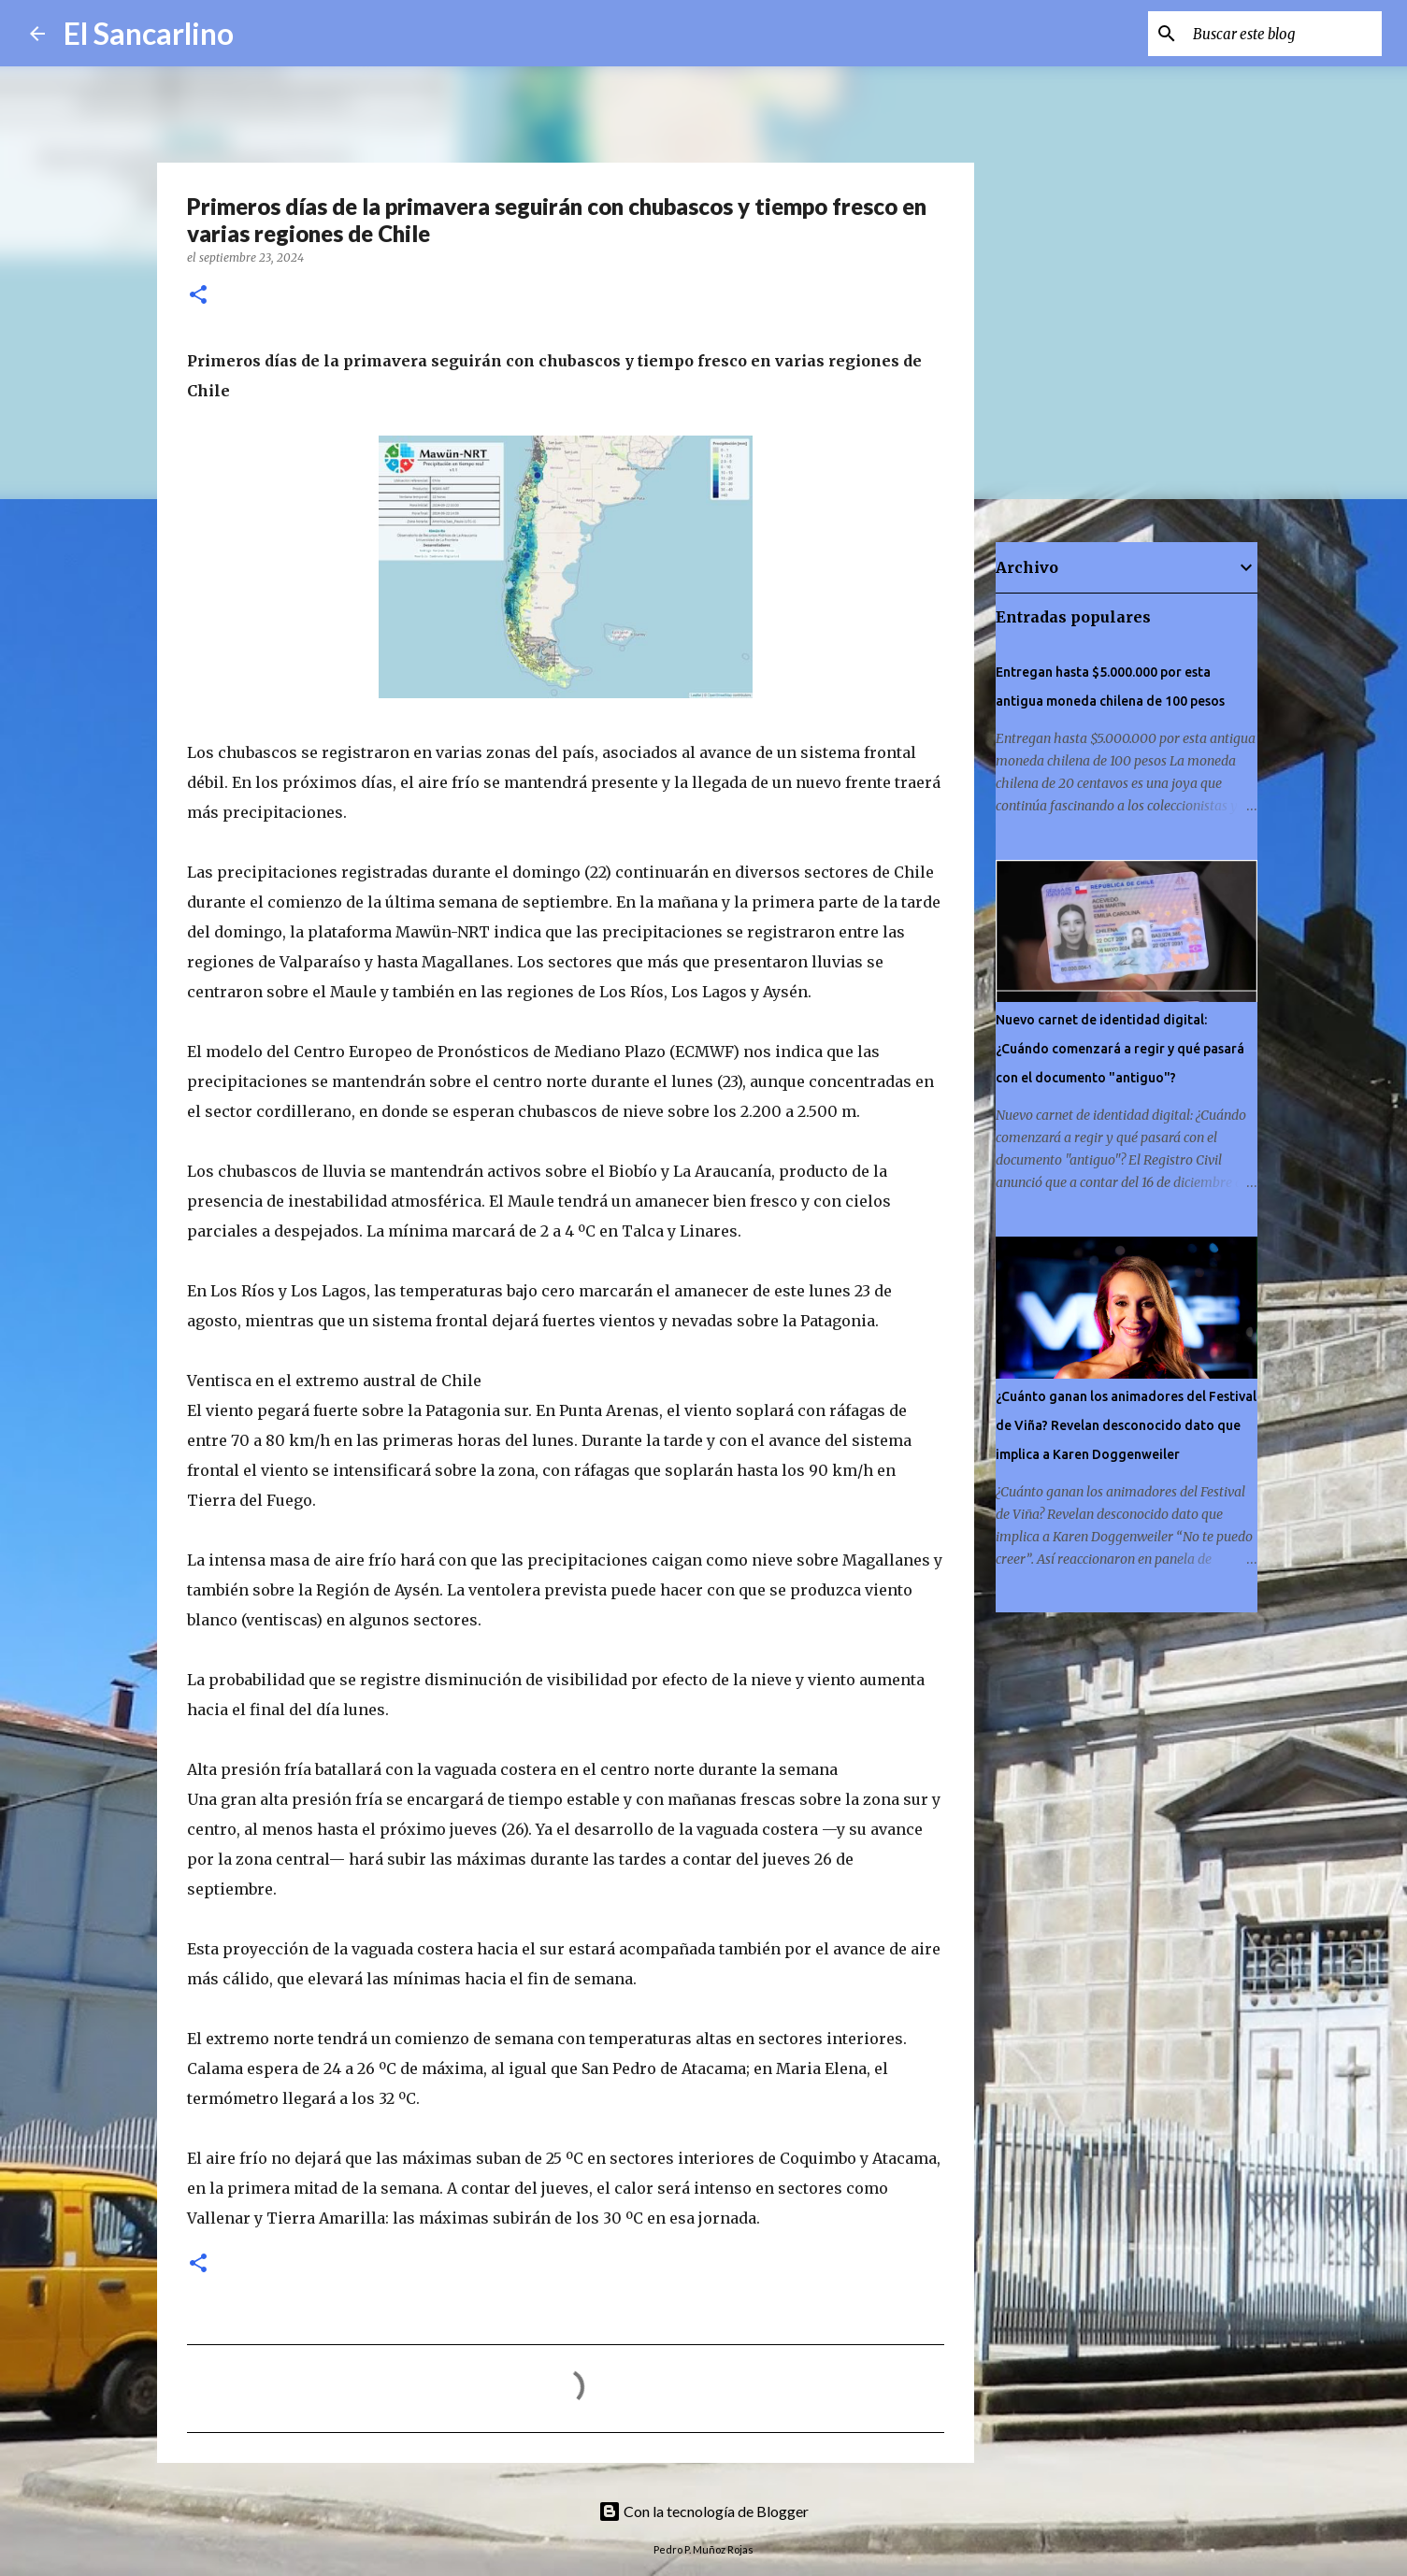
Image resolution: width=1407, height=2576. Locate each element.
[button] (198, 295)
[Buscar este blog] (1283, 33)
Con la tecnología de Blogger (703, 2511)
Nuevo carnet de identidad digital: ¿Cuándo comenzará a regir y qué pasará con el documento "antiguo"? (1120, 1048)
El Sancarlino (149, 33)
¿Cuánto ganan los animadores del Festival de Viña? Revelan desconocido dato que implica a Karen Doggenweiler (1126, 1425)
